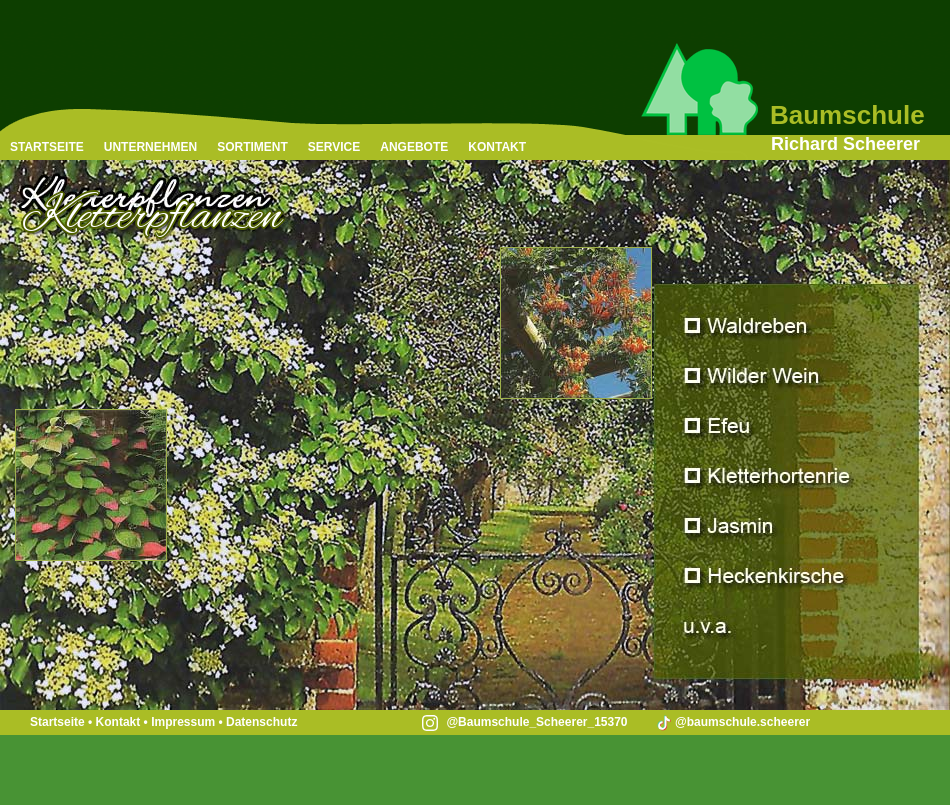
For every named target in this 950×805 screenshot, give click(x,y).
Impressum (183, 722)
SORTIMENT (252, 147)
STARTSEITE (47, 147)
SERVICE (334, 147)
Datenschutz (261, 722)
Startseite (57, 722)
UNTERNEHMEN (150, 147)
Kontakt (118, 722)
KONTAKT (497, 147)
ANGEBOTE (414, 147)
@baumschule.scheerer (732, 722)
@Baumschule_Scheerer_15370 (524, 722)
